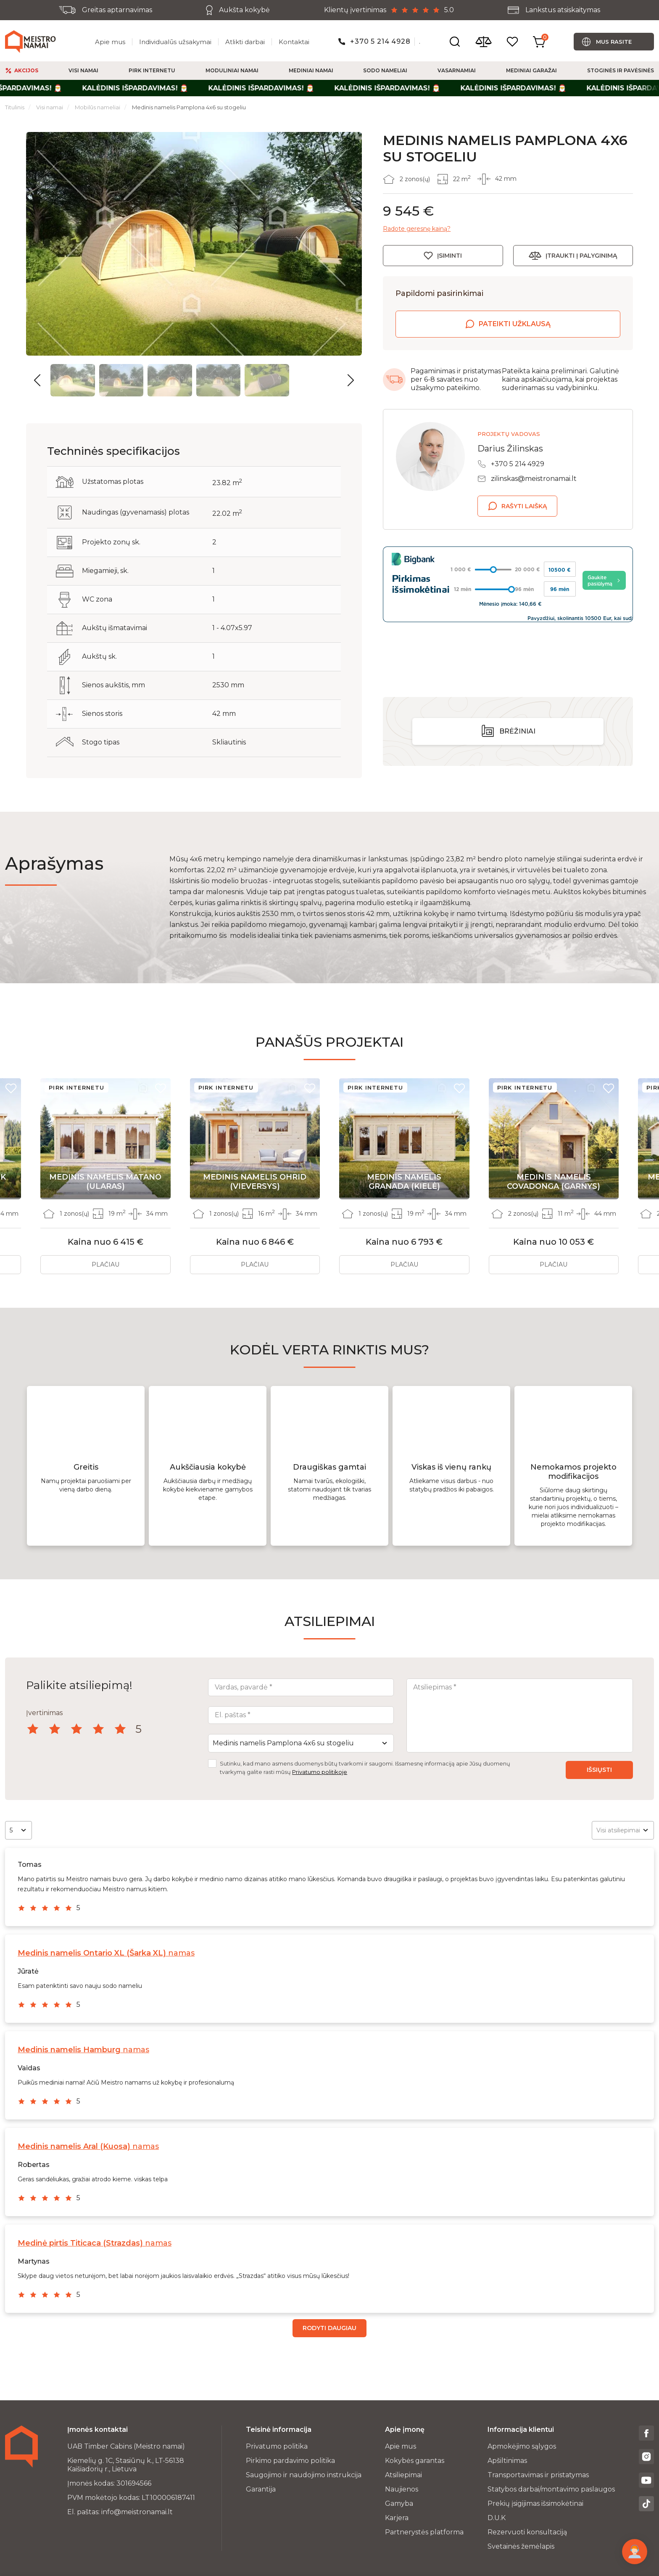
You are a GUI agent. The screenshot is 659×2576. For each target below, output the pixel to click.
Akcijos (26, 70)
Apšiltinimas (507, 2461)
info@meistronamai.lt (137, 2512)
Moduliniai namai (232, 70)
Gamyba (399, 2503)
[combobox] (300, 1743)
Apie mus (110, 42)
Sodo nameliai (385, 70)
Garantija (261, 2489)
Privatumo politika (277, 2446)
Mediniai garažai (531, 70)
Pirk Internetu (152, 70)
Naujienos (401, 2489)
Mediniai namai (311, 70)
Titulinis (14, 107)
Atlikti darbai (245, 42)
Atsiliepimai (403, 2475)
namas (106, 1953)
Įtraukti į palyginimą (581, 255)
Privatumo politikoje (319, 1771)
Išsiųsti (599, 1770)
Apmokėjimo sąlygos (522, 2446)
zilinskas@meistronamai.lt (534, 479)
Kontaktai (294, 42)
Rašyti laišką (524, 506)
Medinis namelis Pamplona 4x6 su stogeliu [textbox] (283, 1743)
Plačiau (105, 1264)
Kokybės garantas (414, 2461)
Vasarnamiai (457, 70)
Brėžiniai (517, 675)
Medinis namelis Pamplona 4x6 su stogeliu (189, 107)
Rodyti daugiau (329, 2328)
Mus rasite (614, 41)
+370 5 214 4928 (380, 41)
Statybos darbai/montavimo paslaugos (551, 2489)
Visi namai (83, 70)
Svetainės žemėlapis (521, 2546)
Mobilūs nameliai (97, 107)
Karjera (397, 2518)
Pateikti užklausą (515, 324)
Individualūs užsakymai (175, 42)
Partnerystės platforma (424, 2532)
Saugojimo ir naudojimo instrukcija (303, 2475)
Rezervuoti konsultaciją (527, 2532)
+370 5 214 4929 (517, 464)
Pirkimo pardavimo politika (290, 2461)
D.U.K (497, 2518)
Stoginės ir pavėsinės (620, 70)
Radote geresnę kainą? (417, 228)
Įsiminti (449, 255)
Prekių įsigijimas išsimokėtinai (535, 2503)
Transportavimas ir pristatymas (538, 2475)
